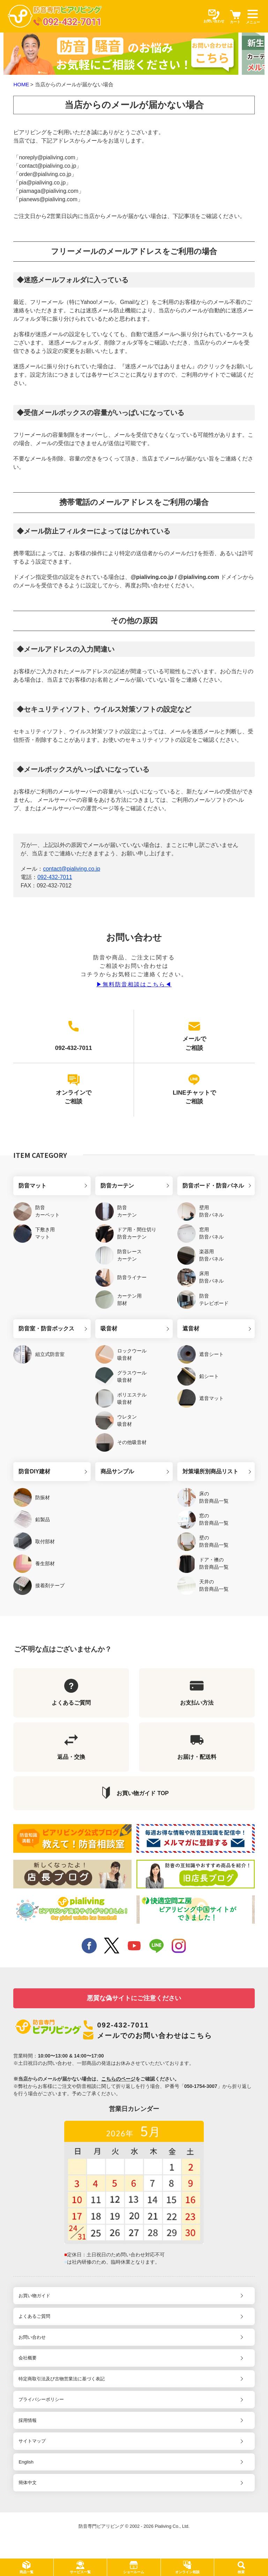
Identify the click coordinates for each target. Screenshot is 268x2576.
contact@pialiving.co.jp (71, 869)
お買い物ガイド (34, 2295)
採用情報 (27, 2420)
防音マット (32, 1186)
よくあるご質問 (34, 2316)
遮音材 (191, 1328)
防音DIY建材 (34, 1471)
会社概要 (27, 2357)
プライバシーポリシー (41, 2399)
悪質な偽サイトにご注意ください (134, 1998)
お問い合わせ (32, 2337)
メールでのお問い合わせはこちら (154, 2035)
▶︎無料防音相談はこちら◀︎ (134, 984)
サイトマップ (32, 2441)
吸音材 (108, 1328)
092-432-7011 (54, 877)
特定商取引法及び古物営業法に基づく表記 (61, 2378)
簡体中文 (27, 2482)
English (26, 2462)
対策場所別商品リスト (210, 1471)
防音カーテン (117, 1186)
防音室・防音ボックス (46, 1328)
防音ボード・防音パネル (213, 1186)
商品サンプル (117, 1471)
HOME (21, 84)
